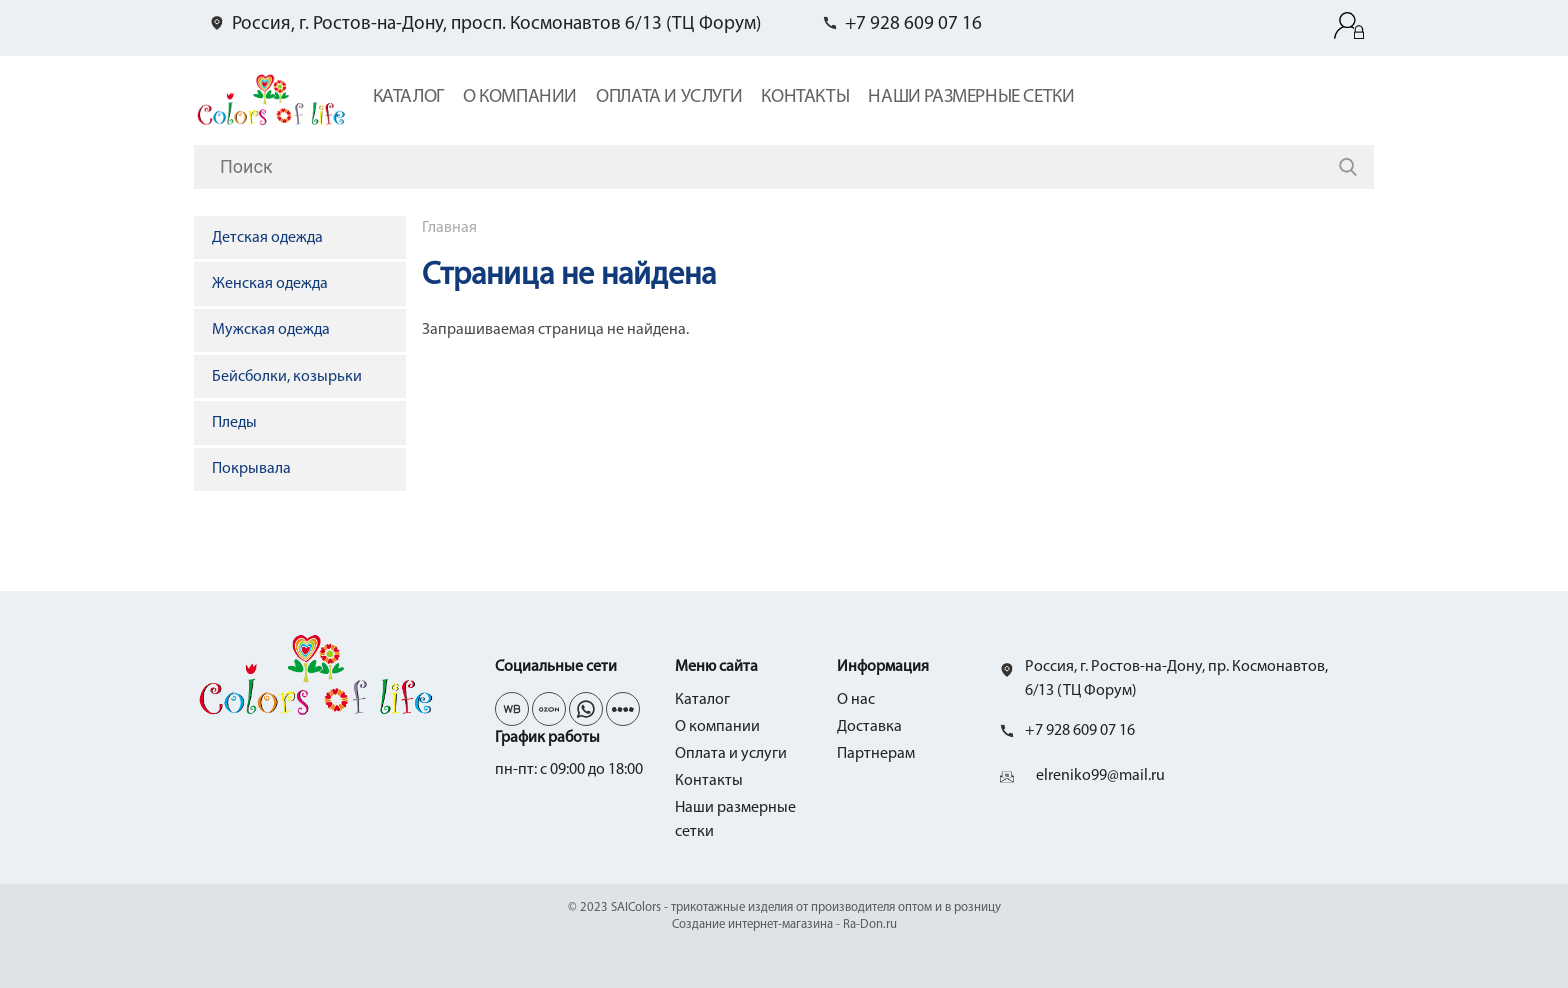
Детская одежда (267, 238)
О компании (520, 97)
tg (549, 709)
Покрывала (251, 469)
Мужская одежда (271, 330)
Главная (449, 228)
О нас (856, 700)
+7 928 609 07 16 (913, 24)
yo (623, 709)
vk (512, 709)
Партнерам (876, 754)
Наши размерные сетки (971, 97)
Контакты (805, 97)
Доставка (869, 727)
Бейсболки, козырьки (287, 377)
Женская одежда (270, 284)
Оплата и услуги (669, 97)
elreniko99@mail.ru (1100, 776)
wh (586, 709)
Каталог (408, 97)
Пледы (234, 423)
